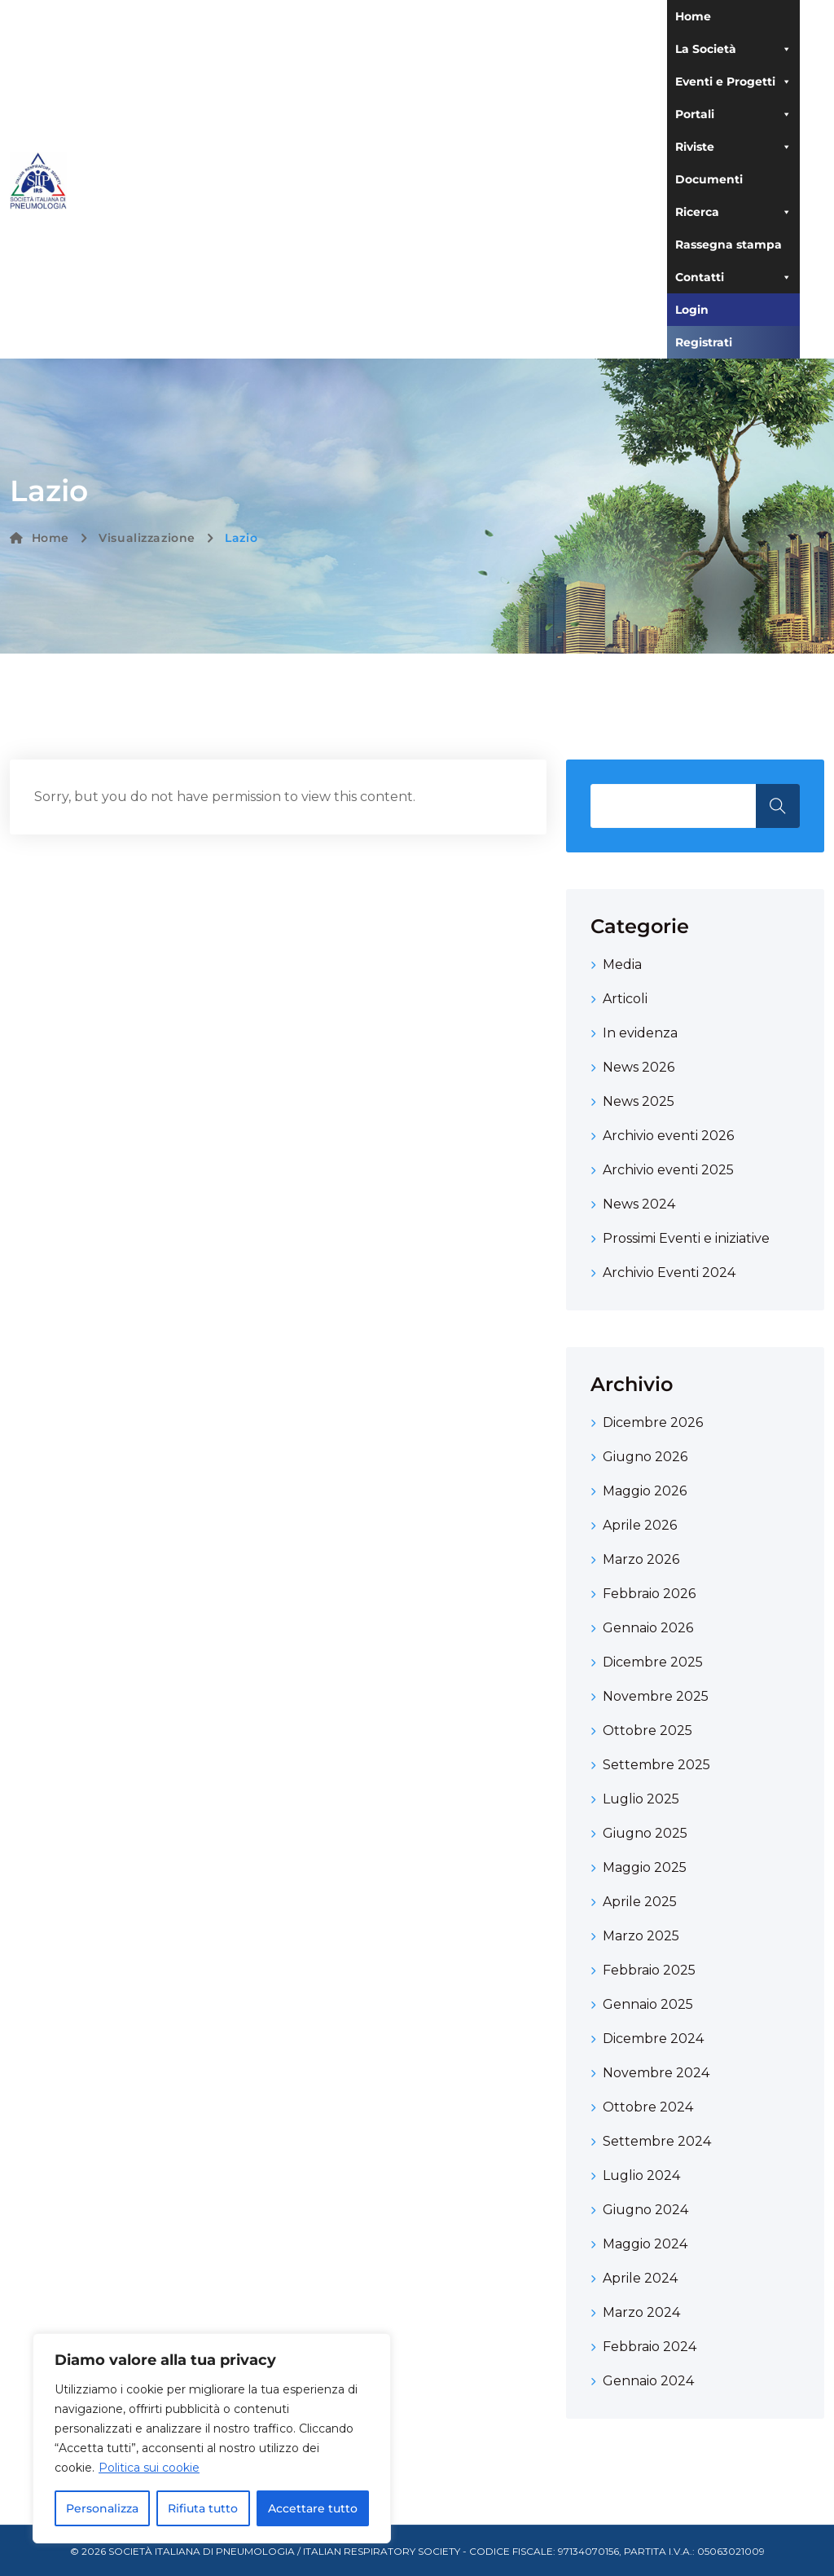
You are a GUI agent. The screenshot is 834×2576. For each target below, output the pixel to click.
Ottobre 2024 (648, 2107)
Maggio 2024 (645, 2244)
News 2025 (638, 1101)
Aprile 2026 (640, 1525)
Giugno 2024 (645, 2209)
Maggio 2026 (645, 1491)
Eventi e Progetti (733, 81)
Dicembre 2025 (653, 1662)
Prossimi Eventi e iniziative (686, 1238)
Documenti (709, 179)
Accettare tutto (313, 2508)
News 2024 (639, 1204)
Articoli (625, 998)
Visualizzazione (147, 538)
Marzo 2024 (641, 2312)
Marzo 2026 (641, 1559)
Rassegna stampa (728, 244)
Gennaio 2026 (648, 1628)
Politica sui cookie (149, 2467)
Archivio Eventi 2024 (669, 1272)
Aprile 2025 (640, 1901)
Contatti (733, 277)
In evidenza (640, 1033)
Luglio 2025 (641, 1799)
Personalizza (102, 2508)
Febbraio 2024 (649, 2346)
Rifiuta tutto (203, 2508)
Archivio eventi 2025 (668, 1170)
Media (622, 964)
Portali (733, 114)
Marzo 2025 (641, 1936)
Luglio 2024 (641, 2175)
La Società (733, 49)
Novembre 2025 (656, 1696)
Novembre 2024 (656, 2073)
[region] (212, 2438)
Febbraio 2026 (649, 1593)
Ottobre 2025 (647, 1730)
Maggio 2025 (645, 1867)
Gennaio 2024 (648, 2381)
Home (693, 16)
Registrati (703, 342)
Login (692, 309)
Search (778, 806)
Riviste (733, 146)
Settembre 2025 (656, 1764)
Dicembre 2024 (653, 2038)
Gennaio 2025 (648, 2004)
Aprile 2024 (640, 2278)
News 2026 (638, 1067)
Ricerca (733, 212)
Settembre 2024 (657, 2141)
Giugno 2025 (645, 1833)
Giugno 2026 (645, 1456)
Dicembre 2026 (653, 1422)
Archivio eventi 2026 (668, 1135)
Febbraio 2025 (649, 1970)
